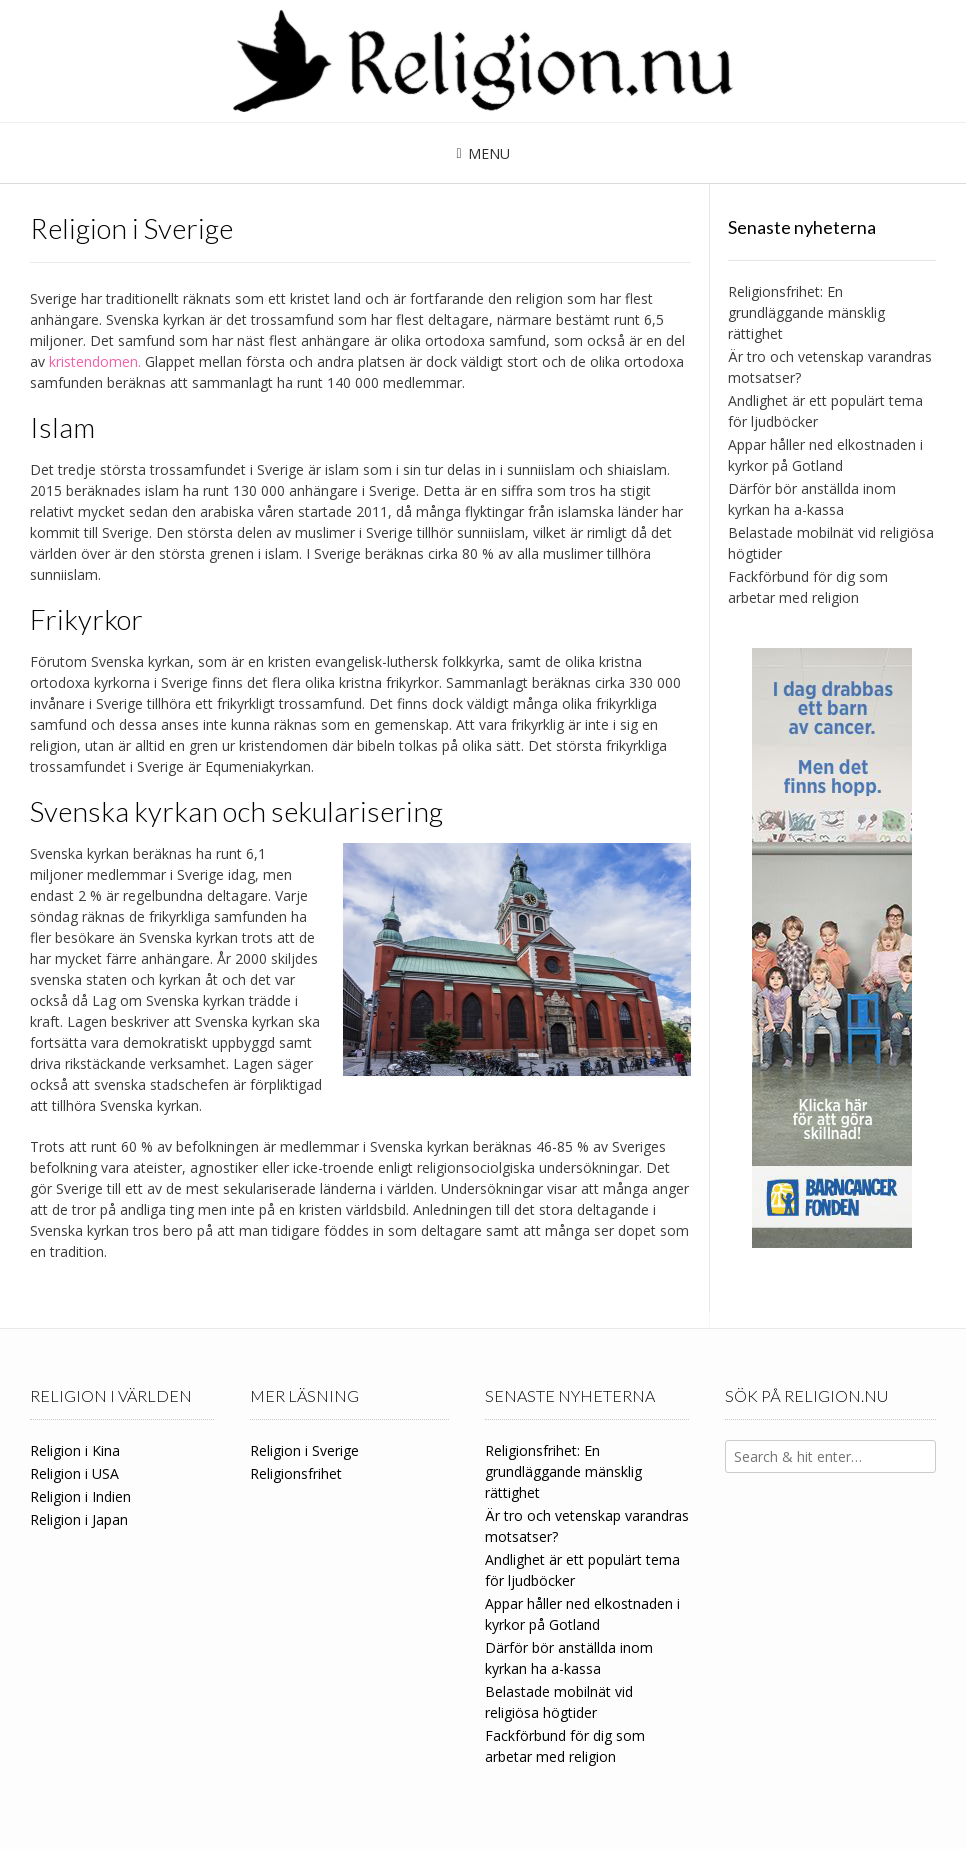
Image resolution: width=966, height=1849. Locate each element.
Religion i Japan (79, 1519)
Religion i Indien (80, 1496)
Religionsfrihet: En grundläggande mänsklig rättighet (806, 312)
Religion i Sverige (304, 1450)
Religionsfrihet (296, 1473)
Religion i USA (74, 1473)
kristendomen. (95, 361)
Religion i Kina (75, 1450)
